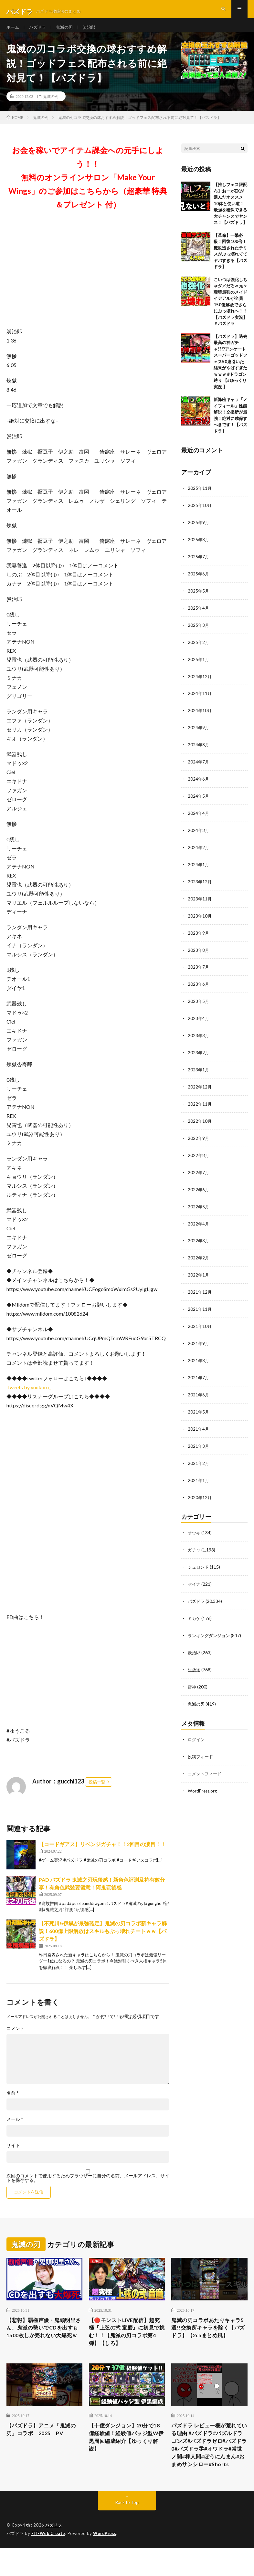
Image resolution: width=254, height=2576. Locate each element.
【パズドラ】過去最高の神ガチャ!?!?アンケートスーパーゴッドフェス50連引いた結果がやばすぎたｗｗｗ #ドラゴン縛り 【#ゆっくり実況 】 (230, 372)
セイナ (194, 1575)
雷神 (192, 1676)
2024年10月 (200, 717)
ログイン (197, 1728)
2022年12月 (200, 1086)
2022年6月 (199, 1187)
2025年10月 (200, 515)
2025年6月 (199, 582)
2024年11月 (200, 700)
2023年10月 (200, 918)
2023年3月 (199, 1036)
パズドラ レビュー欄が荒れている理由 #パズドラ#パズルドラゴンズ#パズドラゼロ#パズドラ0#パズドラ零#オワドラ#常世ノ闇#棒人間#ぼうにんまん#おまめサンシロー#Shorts (209, 2466)
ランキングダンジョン (210, 1625)
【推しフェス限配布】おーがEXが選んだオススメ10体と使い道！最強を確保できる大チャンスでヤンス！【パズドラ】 (230, 213)
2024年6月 (199, 784)
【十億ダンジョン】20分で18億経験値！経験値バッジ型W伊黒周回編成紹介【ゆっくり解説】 (125, 2453)
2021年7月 (199, 1372)
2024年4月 (199, 817)
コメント (15, 2038)
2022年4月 (199, 1221)
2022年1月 (199, 1271)
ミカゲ (194, 1609)
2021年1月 (199, 1473)
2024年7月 (199, 767)
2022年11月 (200, 1103)
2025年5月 (199, 599)
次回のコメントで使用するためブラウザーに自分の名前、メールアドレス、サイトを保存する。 (87, 2188)
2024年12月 (200, 683)
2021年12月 (200, 1288)
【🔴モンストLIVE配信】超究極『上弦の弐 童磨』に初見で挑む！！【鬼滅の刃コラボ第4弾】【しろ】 (126, 2343)
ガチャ (194, 1541)
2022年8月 (199, 1153)
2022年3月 (199, 1237)
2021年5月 (199, 1405)
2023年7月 (199, 969)
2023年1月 (199, 1069)
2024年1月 (199, 868)
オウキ (194, 1525)
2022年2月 (199, 1254)
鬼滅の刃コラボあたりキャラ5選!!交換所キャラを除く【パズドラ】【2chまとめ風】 (208, 2343)
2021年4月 (199, 1422)
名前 (12, 2103)
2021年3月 (199, 1439)
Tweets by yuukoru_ (28, 1397)
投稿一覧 (97, 1792)
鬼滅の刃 (67, 32)
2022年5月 (199, 1204)
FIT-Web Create (48, 2561)
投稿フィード (201, 1745)
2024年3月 (199, 834)
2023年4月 (199, 1019)
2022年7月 (199, 1170)
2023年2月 (199, 1053)
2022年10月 (200, 1120)
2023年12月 (200, 885)
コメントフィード (206, 1761)
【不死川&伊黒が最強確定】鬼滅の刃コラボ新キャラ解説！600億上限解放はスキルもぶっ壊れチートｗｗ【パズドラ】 (103, 1941)
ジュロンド (199, 1558)
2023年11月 (200, 901)
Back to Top (127, 2530)
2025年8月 (199, 549)
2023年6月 (199, 985)
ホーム (13, 32)
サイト (13, 2155)
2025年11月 (200, 498)
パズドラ (39, 32)
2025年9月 (199, 532)
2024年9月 (199, 733)
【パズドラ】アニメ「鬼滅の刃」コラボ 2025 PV (42, 2444)
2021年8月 (199, 1355)
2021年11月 (200, 1305)
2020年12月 (200, 1489)
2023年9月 (199, 935)
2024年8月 (199, 750)
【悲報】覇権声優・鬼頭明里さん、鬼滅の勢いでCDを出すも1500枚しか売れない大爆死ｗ (43, 2343)
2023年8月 (199, 952)
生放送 (194, 1659)
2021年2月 (199, 1456)
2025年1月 (199, 666)
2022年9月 (199, 1137)
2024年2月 (199, 851)
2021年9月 (199, 1338)
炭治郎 (93, 32)
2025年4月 (199, 616)
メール (14, 2129)
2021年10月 (200, 1321)
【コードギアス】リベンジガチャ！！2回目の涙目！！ (102, 1854)
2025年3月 (199, 633)
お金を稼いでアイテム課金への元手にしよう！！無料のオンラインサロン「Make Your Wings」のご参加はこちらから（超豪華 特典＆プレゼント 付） (87, 187)
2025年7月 (199, 565)
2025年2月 (199, 649)
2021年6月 (199, 1389)
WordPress (106, 2561)
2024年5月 (199, 801)
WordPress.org (203, 1778)
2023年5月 (199, 1002)
